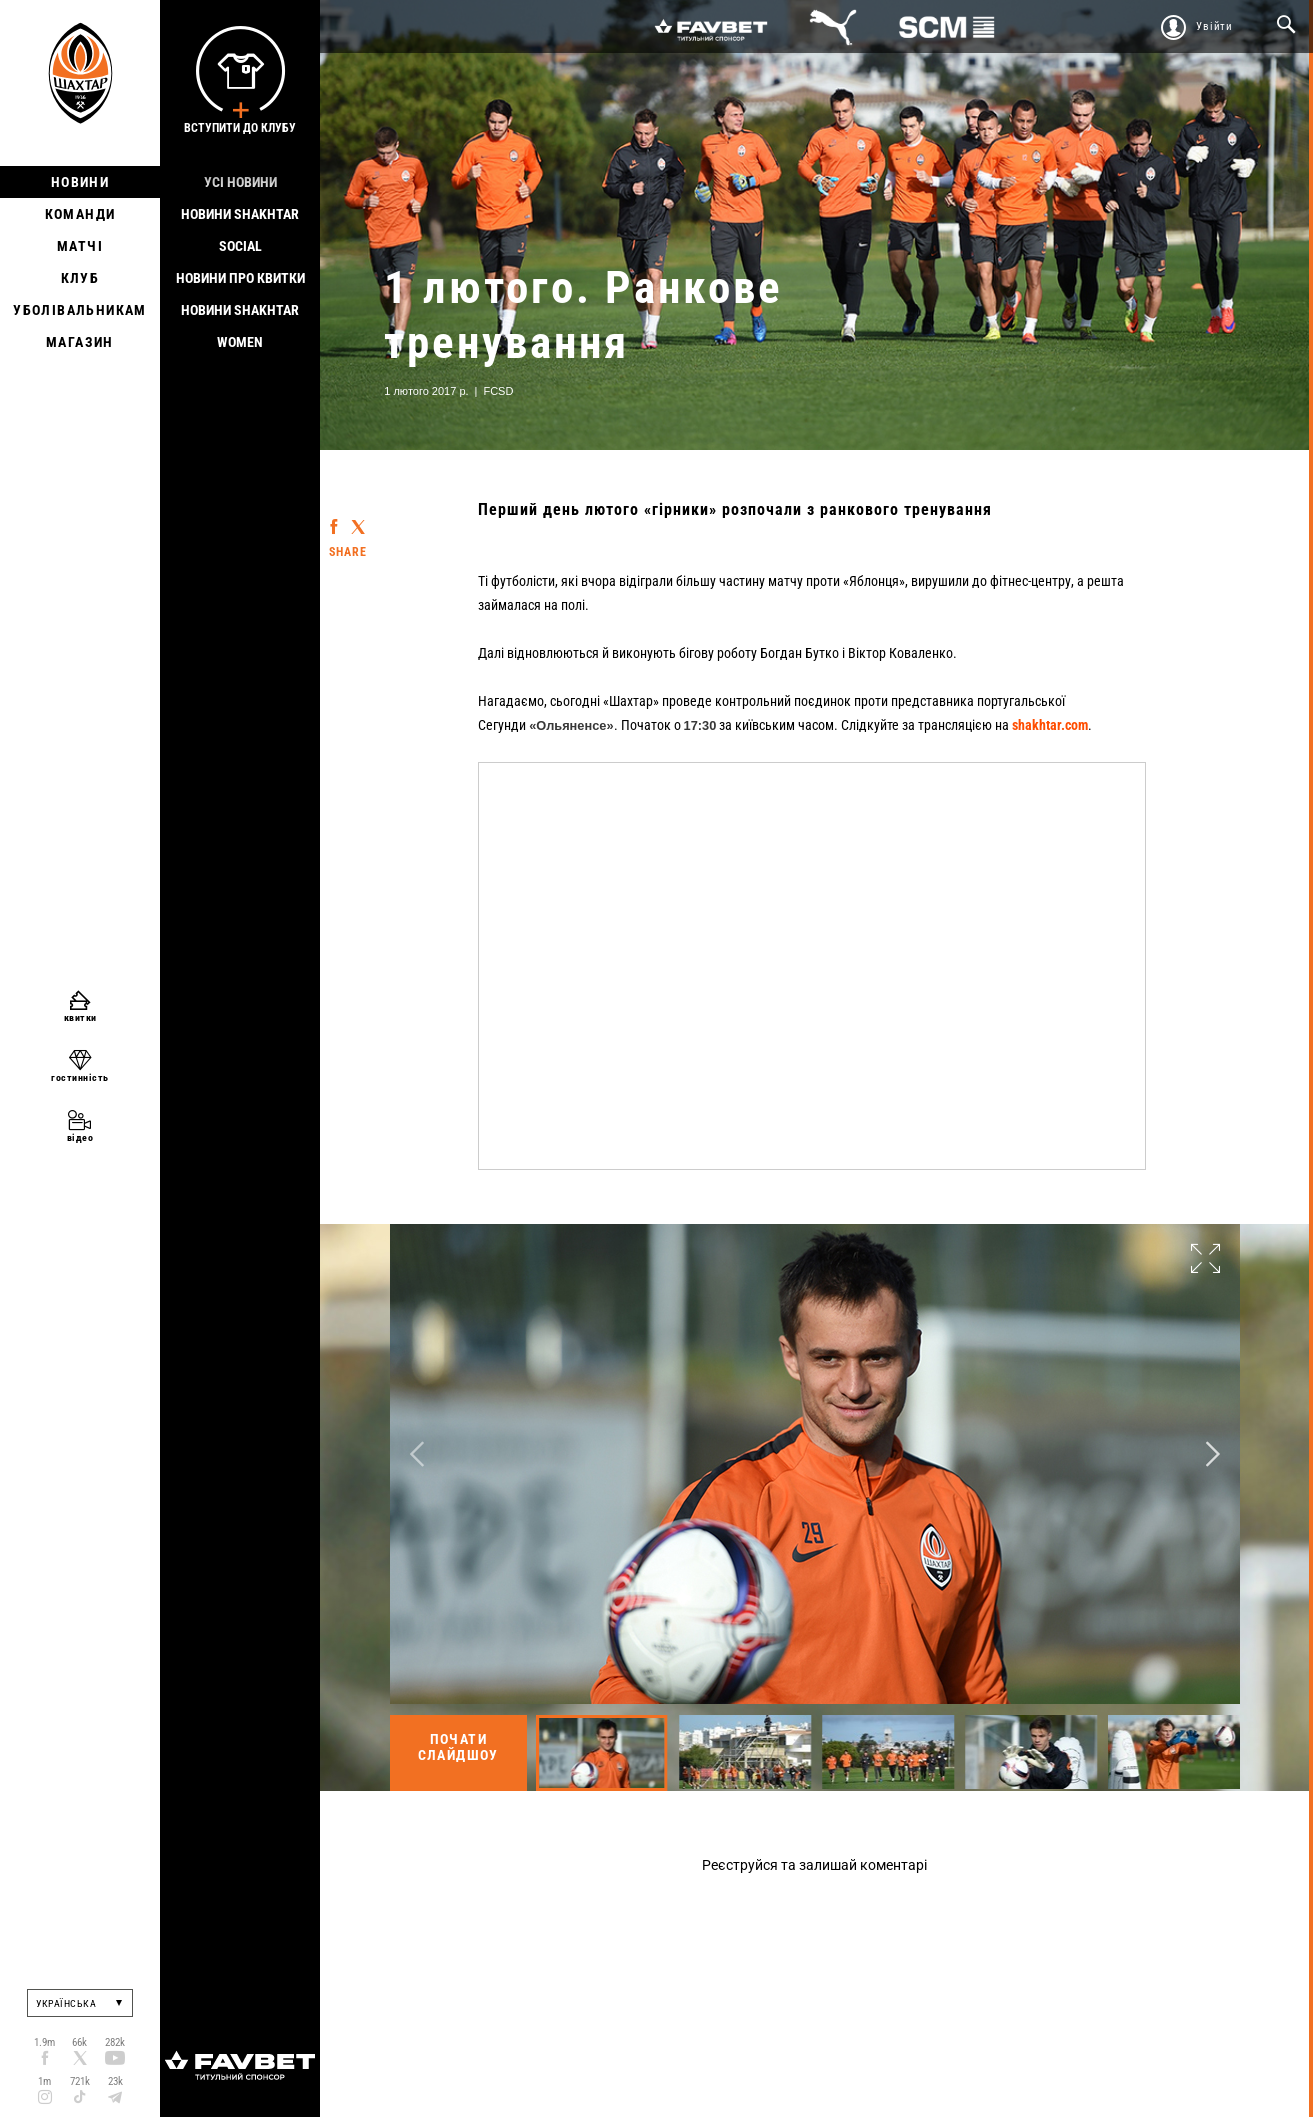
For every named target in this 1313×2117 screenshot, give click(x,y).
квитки (80, 1017)
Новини (80, 182)
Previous (417, 1454)
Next (1213, 1454)
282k (115, 2042)
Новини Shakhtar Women (240, 326)
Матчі (80, 246)
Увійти (1214, 26)
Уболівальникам (80, 310)
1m (44, 2081)
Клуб (80, 278)
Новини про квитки (240, 278)
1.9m (44, 2042)
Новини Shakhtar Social (240, 230)
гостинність (80, 1077)
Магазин (80, 342)
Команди (80, 214)
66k (79, 2042)
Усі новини (240, 182)
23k (115, 2081)
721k (80, 2081)
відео (80, 1137)
